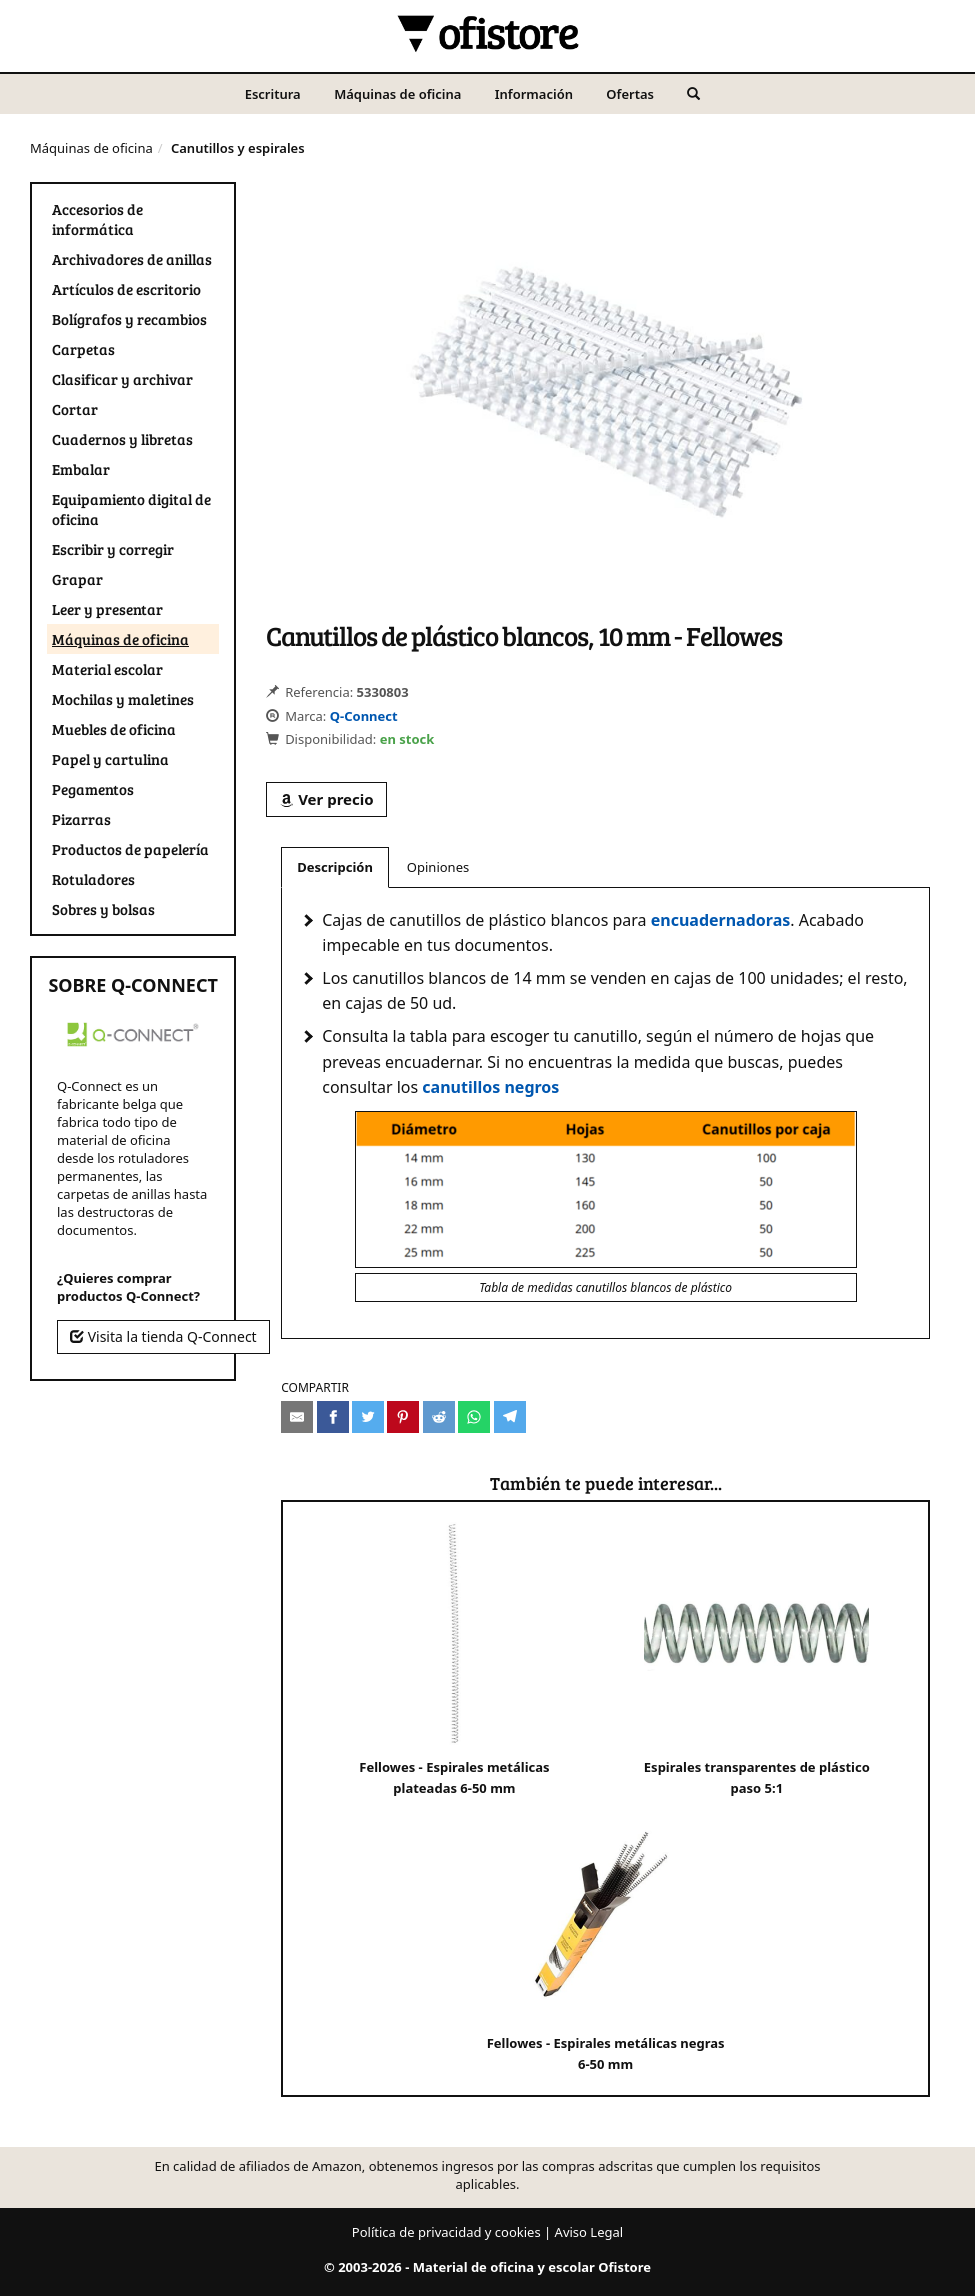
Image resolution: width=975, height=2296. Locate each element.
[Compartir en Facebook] (333, 1417)
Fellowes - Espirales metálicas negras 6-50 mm (606, 1935)
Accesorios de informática (97, 219)
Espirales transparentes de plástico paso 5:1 (757, 1659)
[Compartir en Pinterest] (403, 1417)
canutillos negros (490, 1087)
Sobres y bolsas (103, 909)
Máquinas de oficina (397, 94)
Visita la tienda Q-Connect (163, 1336)
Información (534, 94)
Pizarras (81, 819)
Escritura (273, 94)
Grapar (77, 579)
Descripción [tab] (335, 867)
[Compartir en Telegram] (510, 1417)
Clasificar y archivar (122, 379)
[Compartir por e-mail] (297, 1417)
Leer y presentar (107, 609)
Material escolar (107, 669)
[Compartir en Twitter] (368, 1417)
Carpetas (83, 349)
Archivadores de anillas (132, 259)
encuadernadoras (721, 920)
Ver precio (326, 799)
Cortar (75, 409)
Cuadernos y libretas (122, 439)
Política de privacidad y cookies (446, 2232)
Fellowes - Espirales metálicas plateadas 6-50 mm (454, 1659)
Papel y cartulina (110, 759)
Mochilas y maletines (123, 699)
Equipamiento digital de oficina (131, 509)
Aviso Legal (589, 2232)
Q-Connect (364, 716)
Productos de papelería (130, 849)
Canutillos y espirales (238, 148)
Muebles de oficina (114, 729)
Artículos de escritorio (126, 289)
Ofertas (630, 94)
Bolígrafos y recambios (129, 319)
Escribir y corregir (113, 549)
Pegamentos (93, 789)
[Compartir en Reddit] (439, 1417)
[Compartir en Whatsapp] (474, 1417)
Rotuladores (93, 879)
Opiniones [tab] (438, 867)
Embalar (81, 469)
